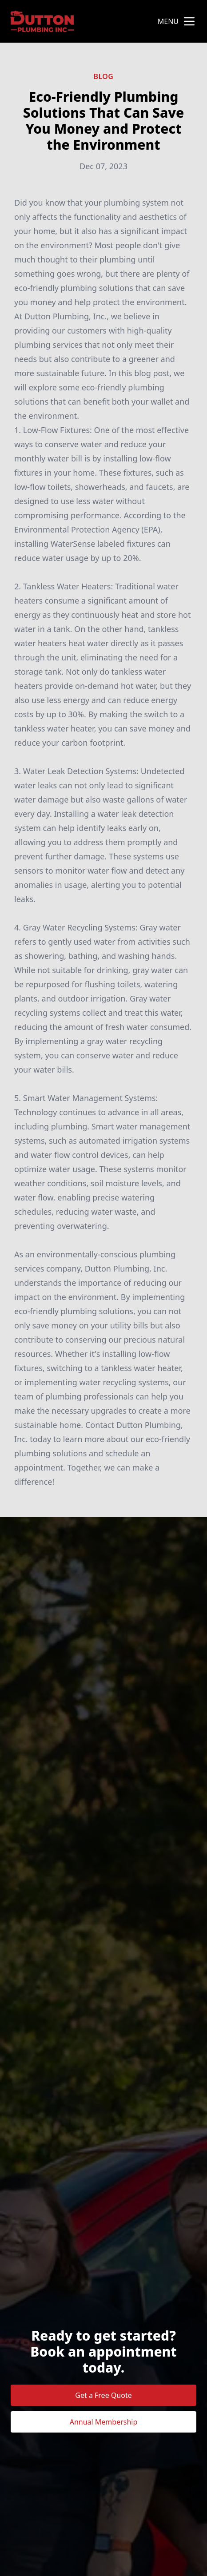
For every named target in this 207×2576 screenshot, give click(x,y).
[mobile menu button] (189, 21)
